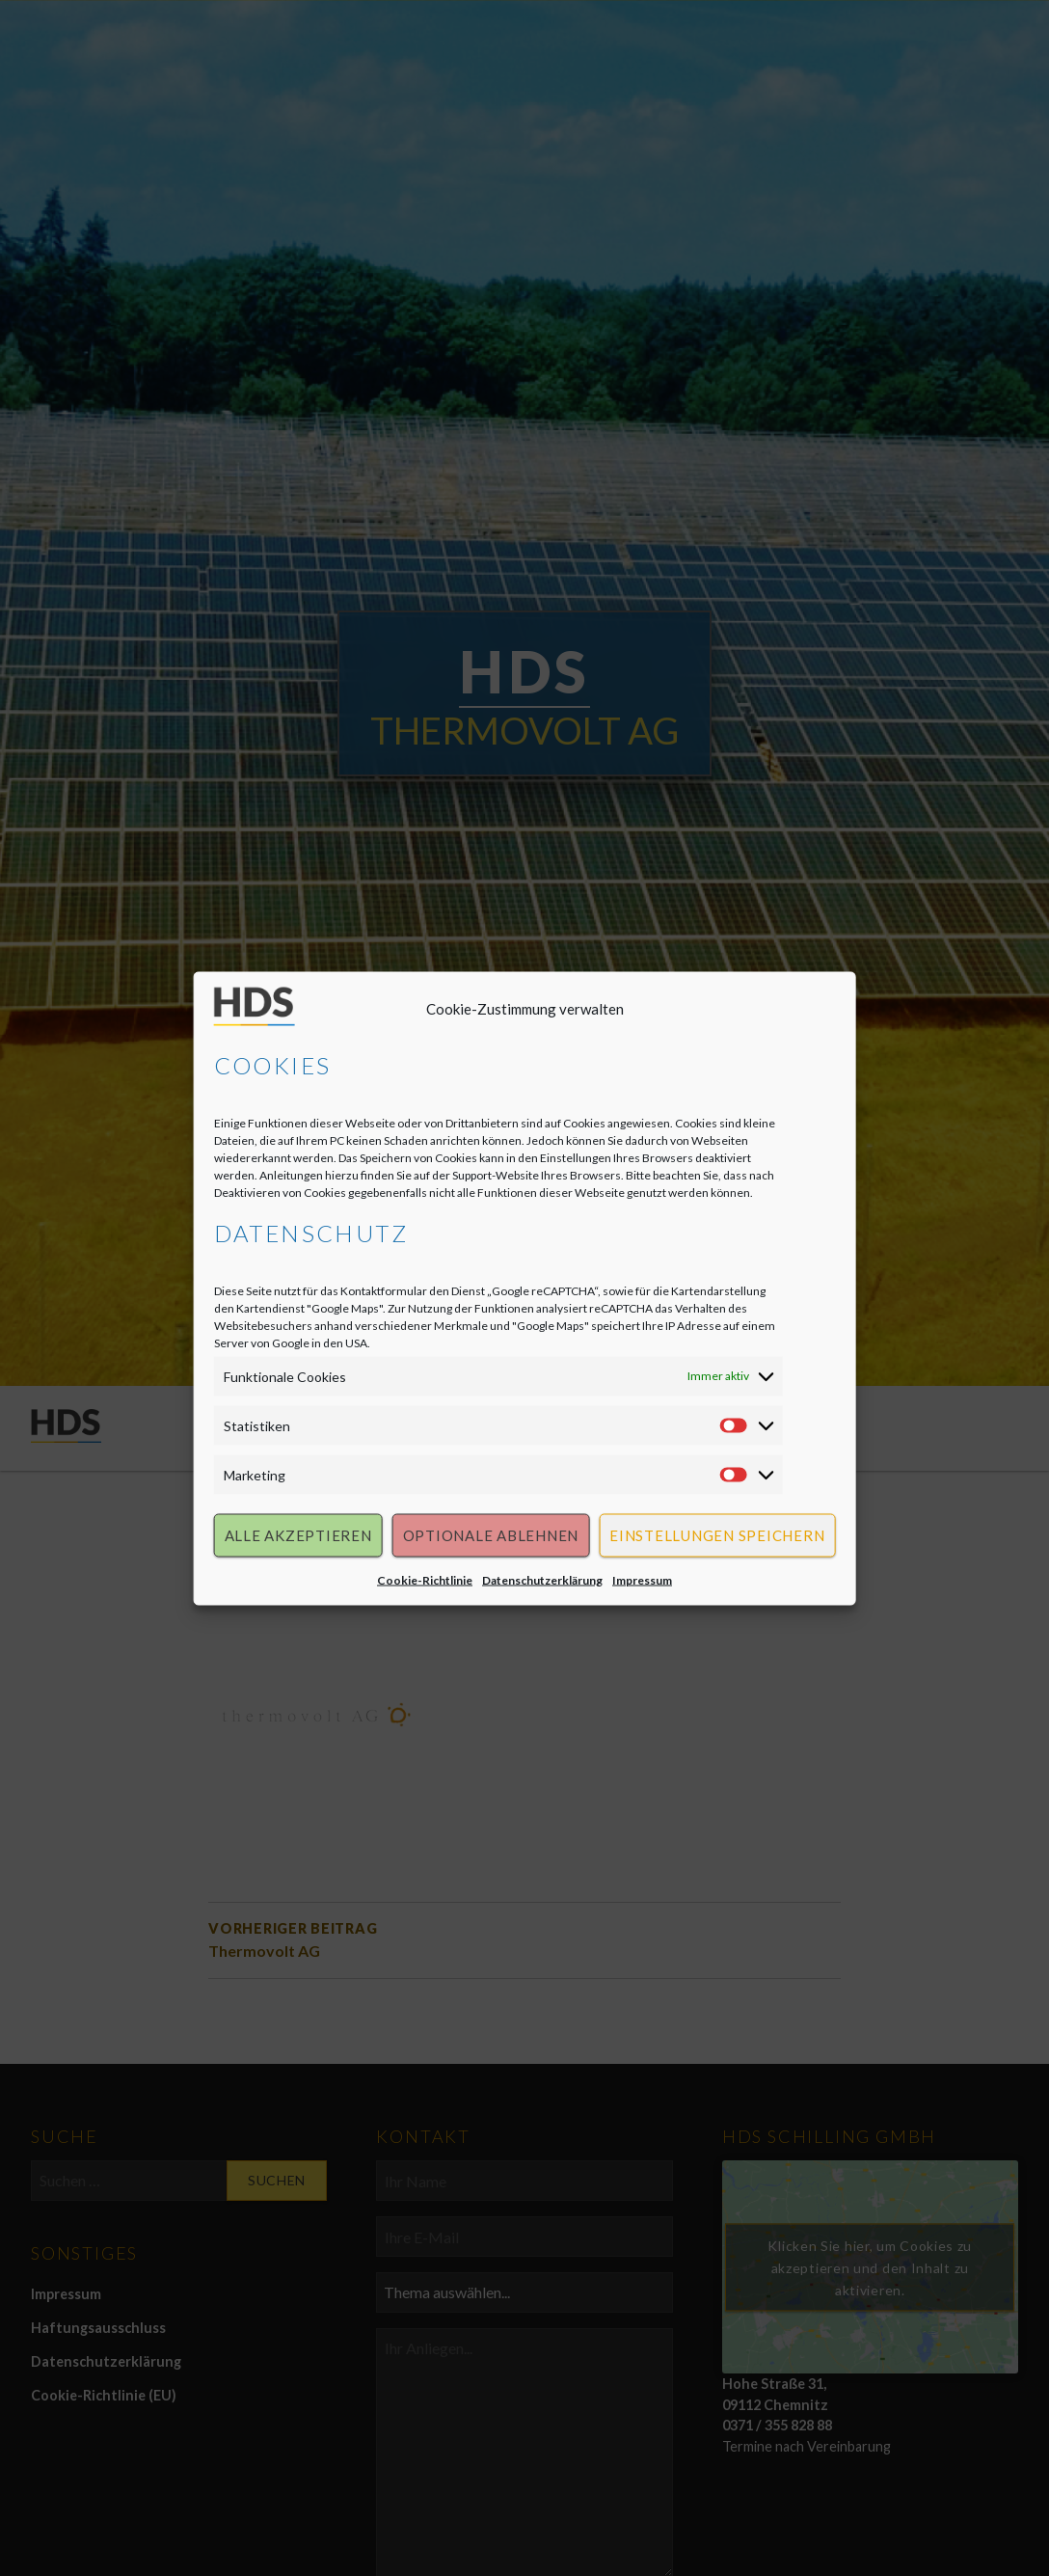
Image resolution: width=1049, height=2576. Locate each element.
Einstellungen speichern (716, 1537)
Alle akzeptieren (298, 1537)
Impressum (642, 1581)
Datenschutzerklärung (542, 1581)
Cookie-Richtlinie (424, 1581)
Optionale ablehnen (491, 1537)
